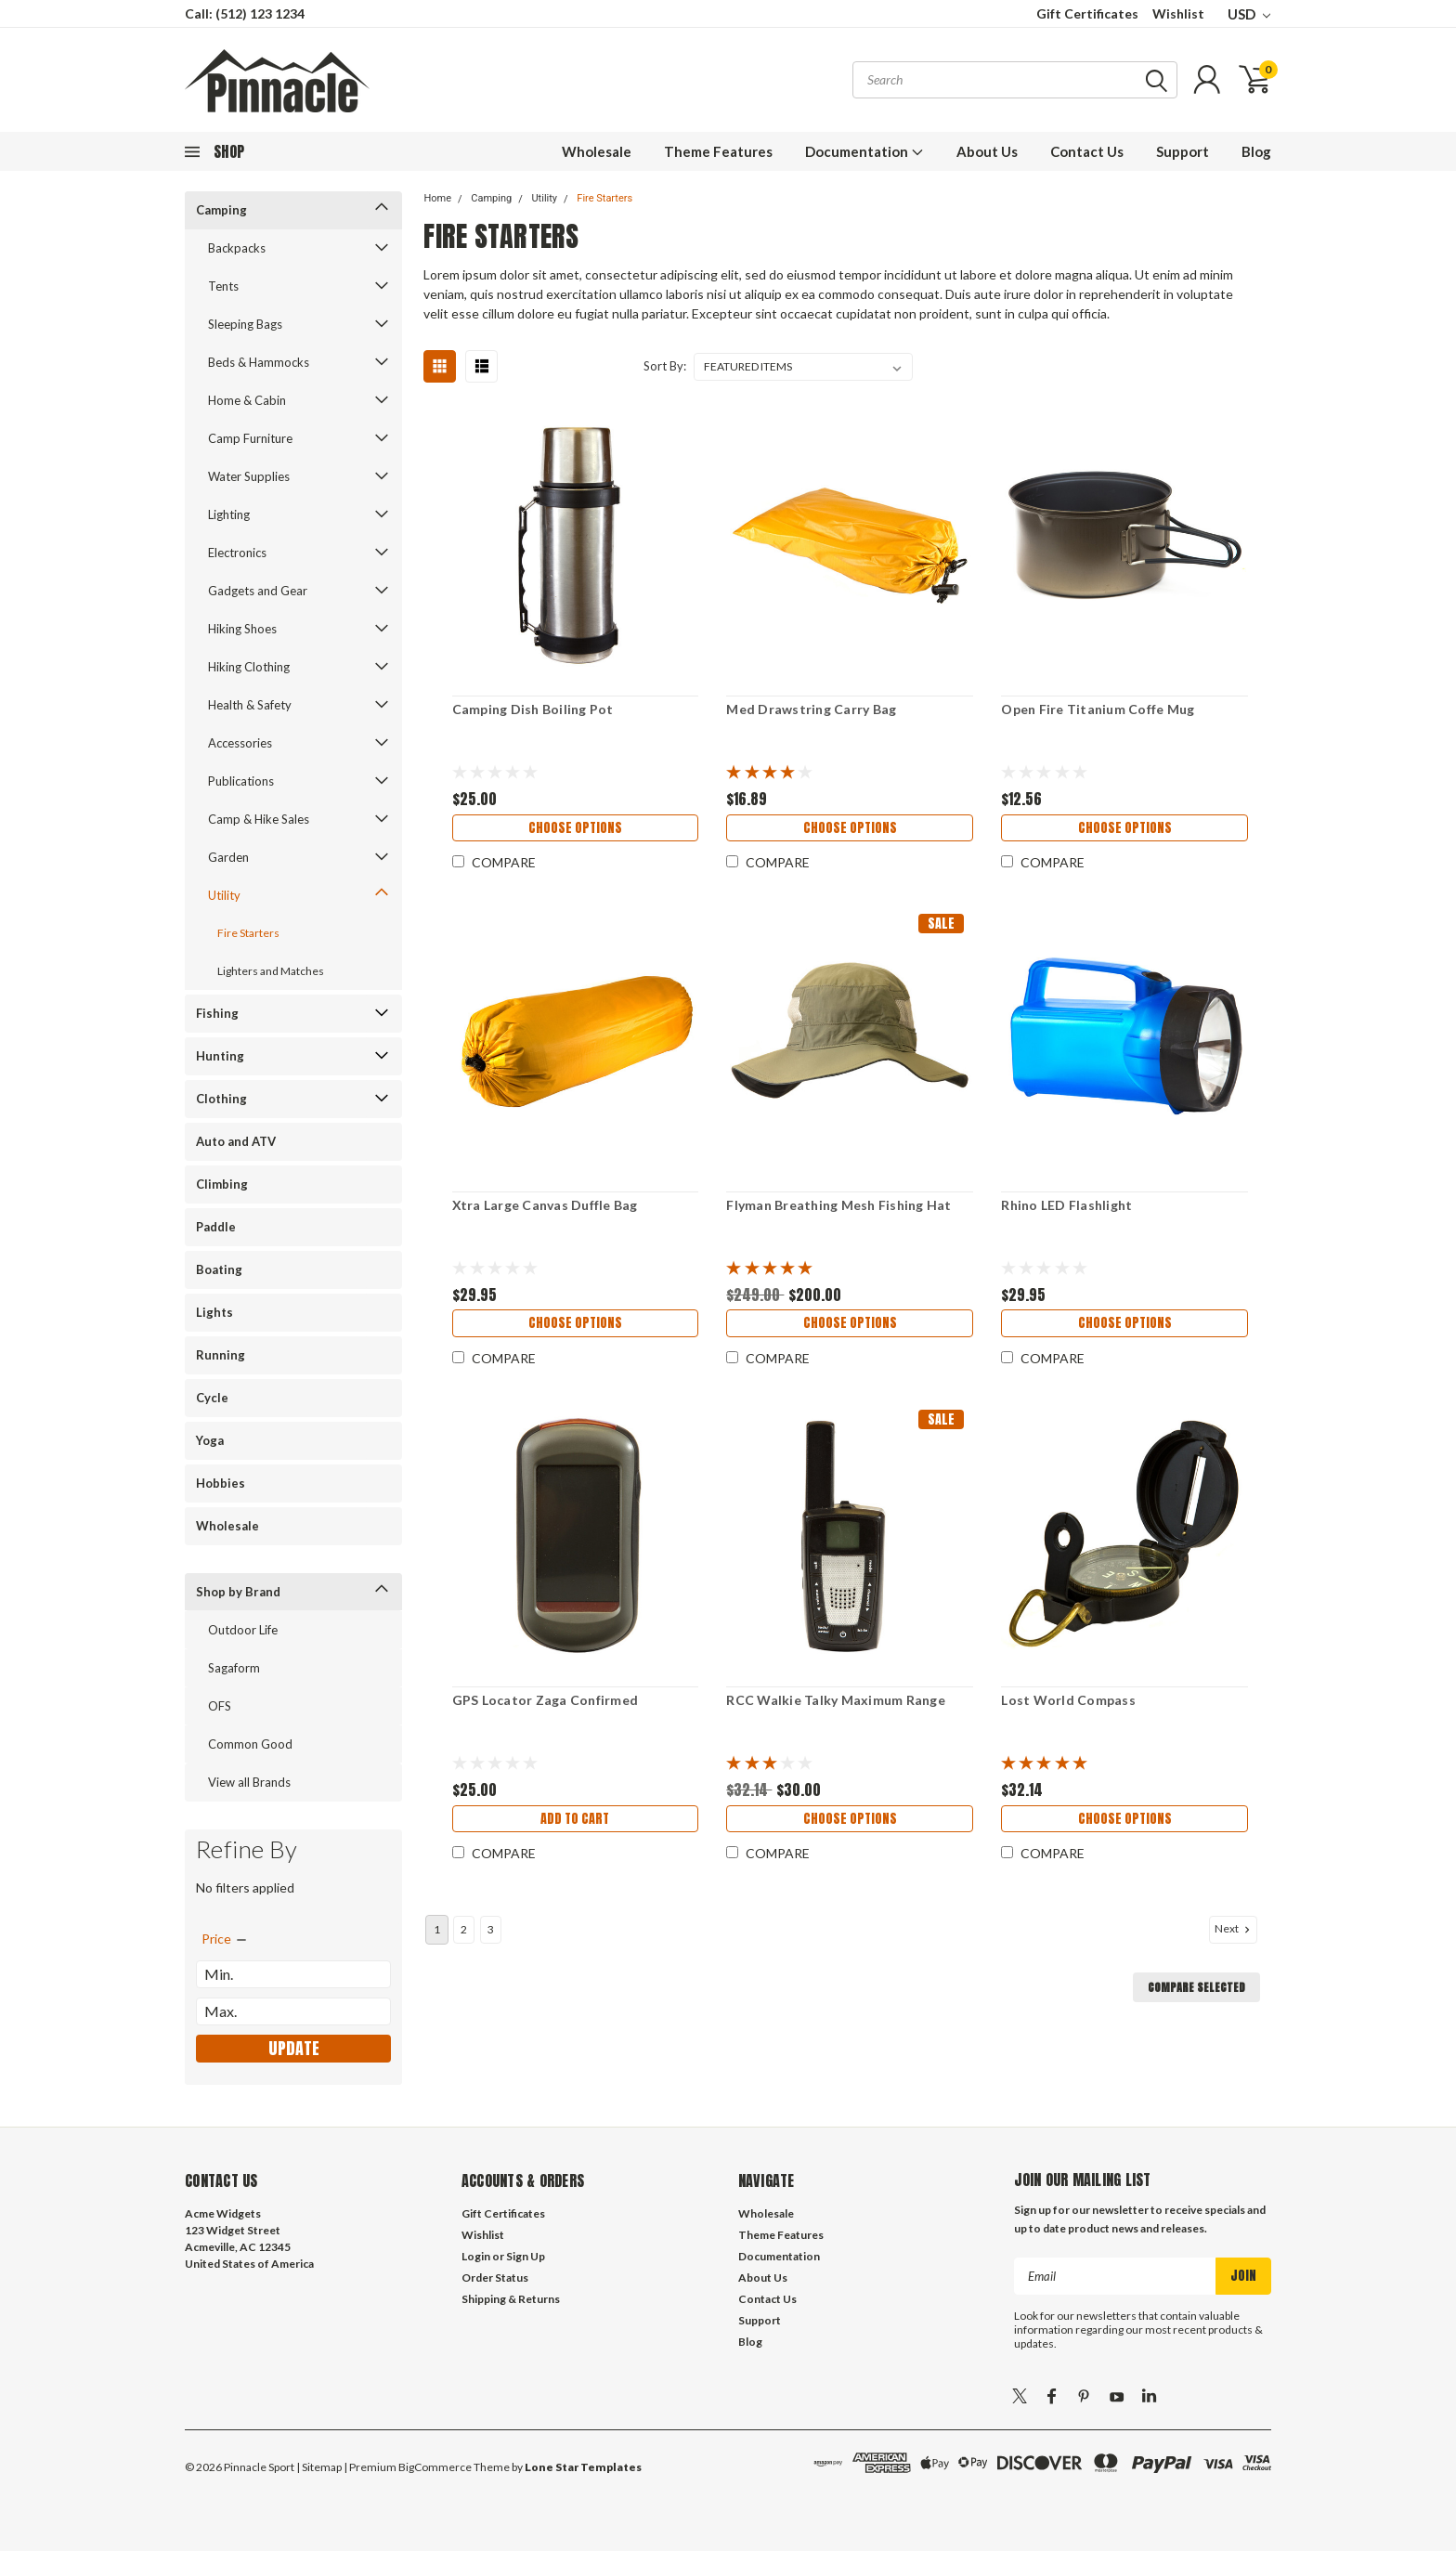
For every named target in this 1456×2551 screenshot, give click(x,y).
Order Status (495, 2277)
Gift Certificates (1087, 13)
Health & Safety (250, 704)
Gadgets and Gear (257, 590)
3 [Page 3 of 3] (491, 1929)
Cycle (212, 1397)
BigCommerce (435, 2467)
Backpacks (237, 248)
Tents (223, 286)
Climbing (222, 1184)
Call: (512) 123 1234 (245, 13)
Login (476, 2256)
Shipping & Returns (511, 2299)
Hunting (220, 1055)
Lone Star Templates (583, 2467)
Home (437, 198)
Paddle (216, 1226)
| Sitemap (319, 2467)
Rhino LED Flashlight (1066, 1205)
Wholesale (596, 151)
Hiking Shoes (242, 628)
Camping (221, 209)
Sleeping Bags (245, 324)
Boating (219, 1269)
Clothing (221, 1098)
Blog (1256, 151)
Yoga (210, 1440)
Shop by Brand (238, 1591)
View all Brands (249, 1782)
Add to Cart (574, 1819)
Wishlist (1178, 13)
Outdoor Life (243, 1629)
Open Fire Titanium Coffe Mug (1097, 709)
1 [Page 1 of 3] (437, 1929)
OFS (219, 1705)
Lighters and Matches (270, 971)
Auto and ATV (236, 1141)
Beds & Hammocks (258, 362)
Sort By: (665, 365)
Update (293, 2048)
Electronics (237, 552)
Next (1234, 1929)
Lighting (229, 514)
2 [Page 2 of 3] (464, 1929)
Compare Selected (1196, 1987)
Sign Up (525, 2256)
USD (1249, 14)
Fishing (217, 1013)
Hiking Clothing (249, 666)
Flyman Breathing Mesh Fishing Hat (838, 1205)
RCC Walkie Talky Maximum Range (835, 1700)
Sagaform (234, 1667)
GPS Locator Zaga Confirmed (543, 1700)
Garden (228, 857)
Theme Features (718, 151)
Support (1182, 151)
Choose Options (574, 829)
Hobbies (220, 1483)
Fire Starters (248, 933)
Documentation (864, 151)
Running (220, 1354)
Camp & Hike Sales (258, 819)
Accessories (240, 742)
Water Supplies (249, 476)
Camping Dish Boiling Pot (531, 709)
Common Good (250, 1744)
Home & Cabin (247, 400)
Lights (214, 1312)
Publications (241, 781)
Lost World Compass (1068, 1700)
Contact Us (1087, 151)
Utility (224, 895)
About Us (987, 151)
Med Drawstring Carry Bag (811, 709)
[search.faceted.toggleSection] (225, 1939)
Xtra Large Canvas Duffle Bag (543, 1205)
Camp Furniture (250, 438)
